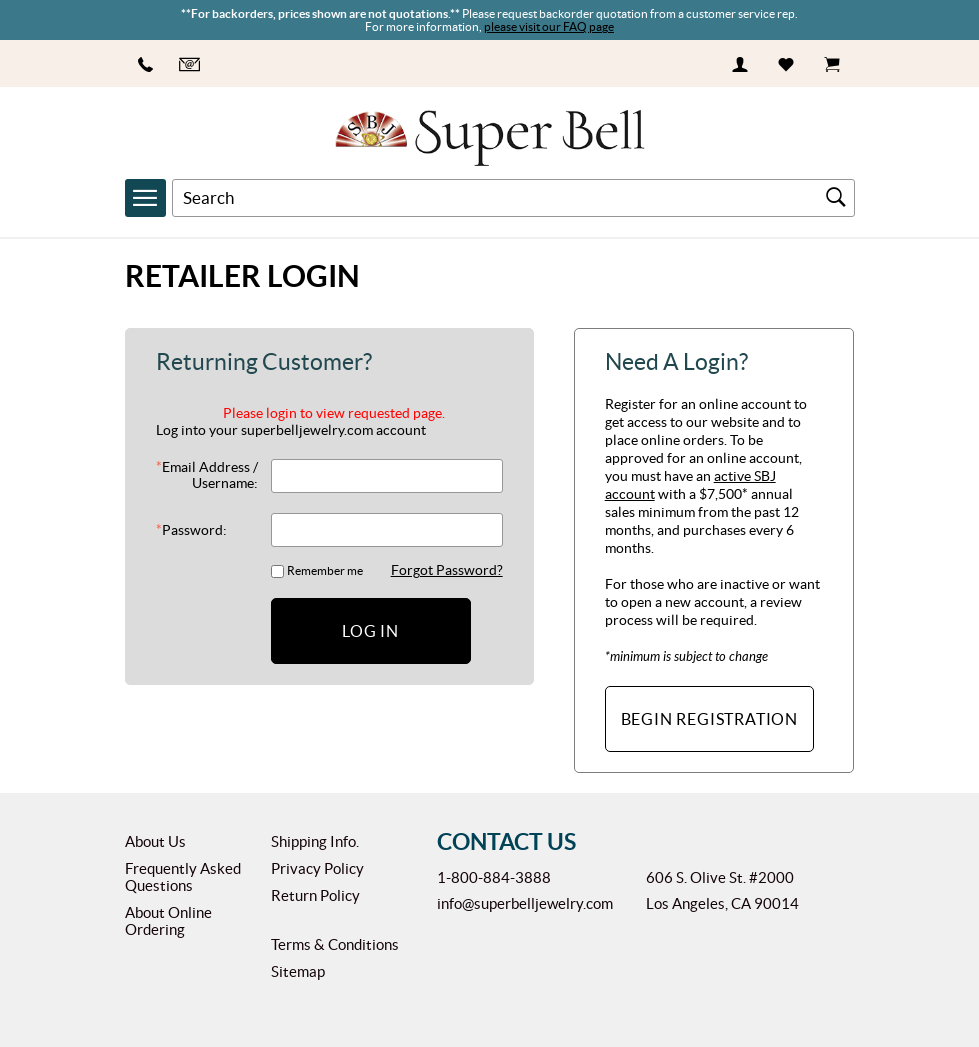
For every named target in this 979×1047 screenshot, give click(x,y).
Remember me (325, 570)
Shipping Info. (315, 841)
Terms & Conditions (335, 944)
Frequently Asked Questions (183, 877)
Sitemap (298, 971)
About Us (155, 841)
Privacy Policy (317, 868)
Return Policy (315, 895)
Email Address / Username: (207, 475)
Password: (191, 530)
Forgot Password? (447, 570)
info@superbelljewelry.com (525, 903)
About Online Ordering (168, 921)
